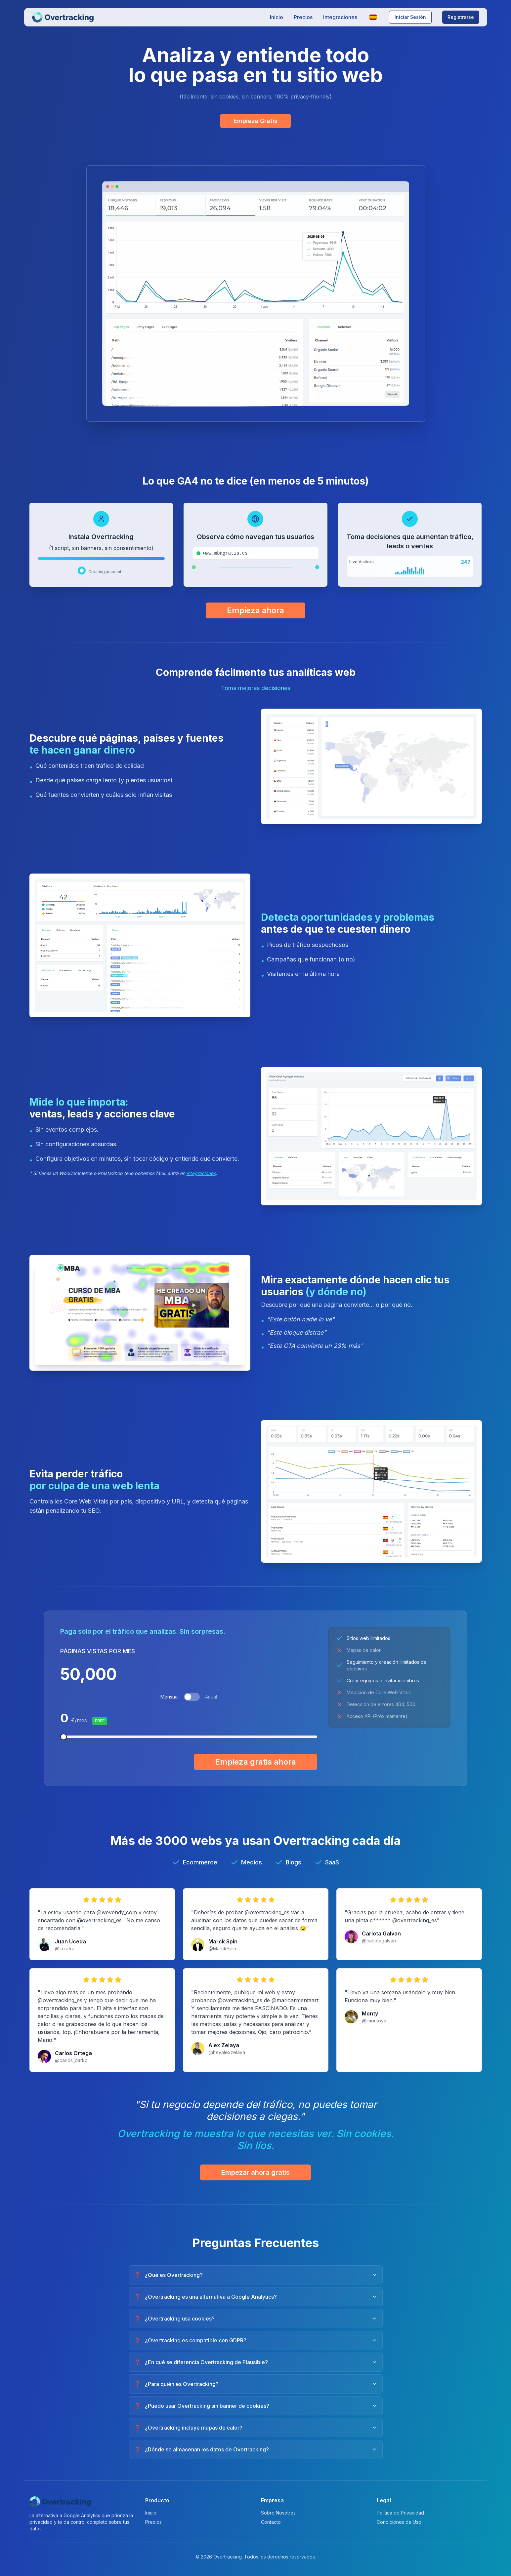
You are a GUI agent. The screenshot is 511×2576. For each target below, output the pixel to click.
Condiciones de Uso (399, 2522)
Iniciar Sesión (410, 17)
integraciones (201, 1173)
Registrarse (460, 17)
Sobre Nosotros (278, 2513)
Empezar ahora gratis (255, 2172)
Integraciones (340, 17)
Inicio (276, 17)
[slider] (63, 1737)
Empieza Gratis (255, 120)
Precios (303, 17)
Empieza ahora (255, 610)
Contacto (271, 2522)
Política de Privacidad (400, 2513)
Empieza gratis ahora (255, 1762)
